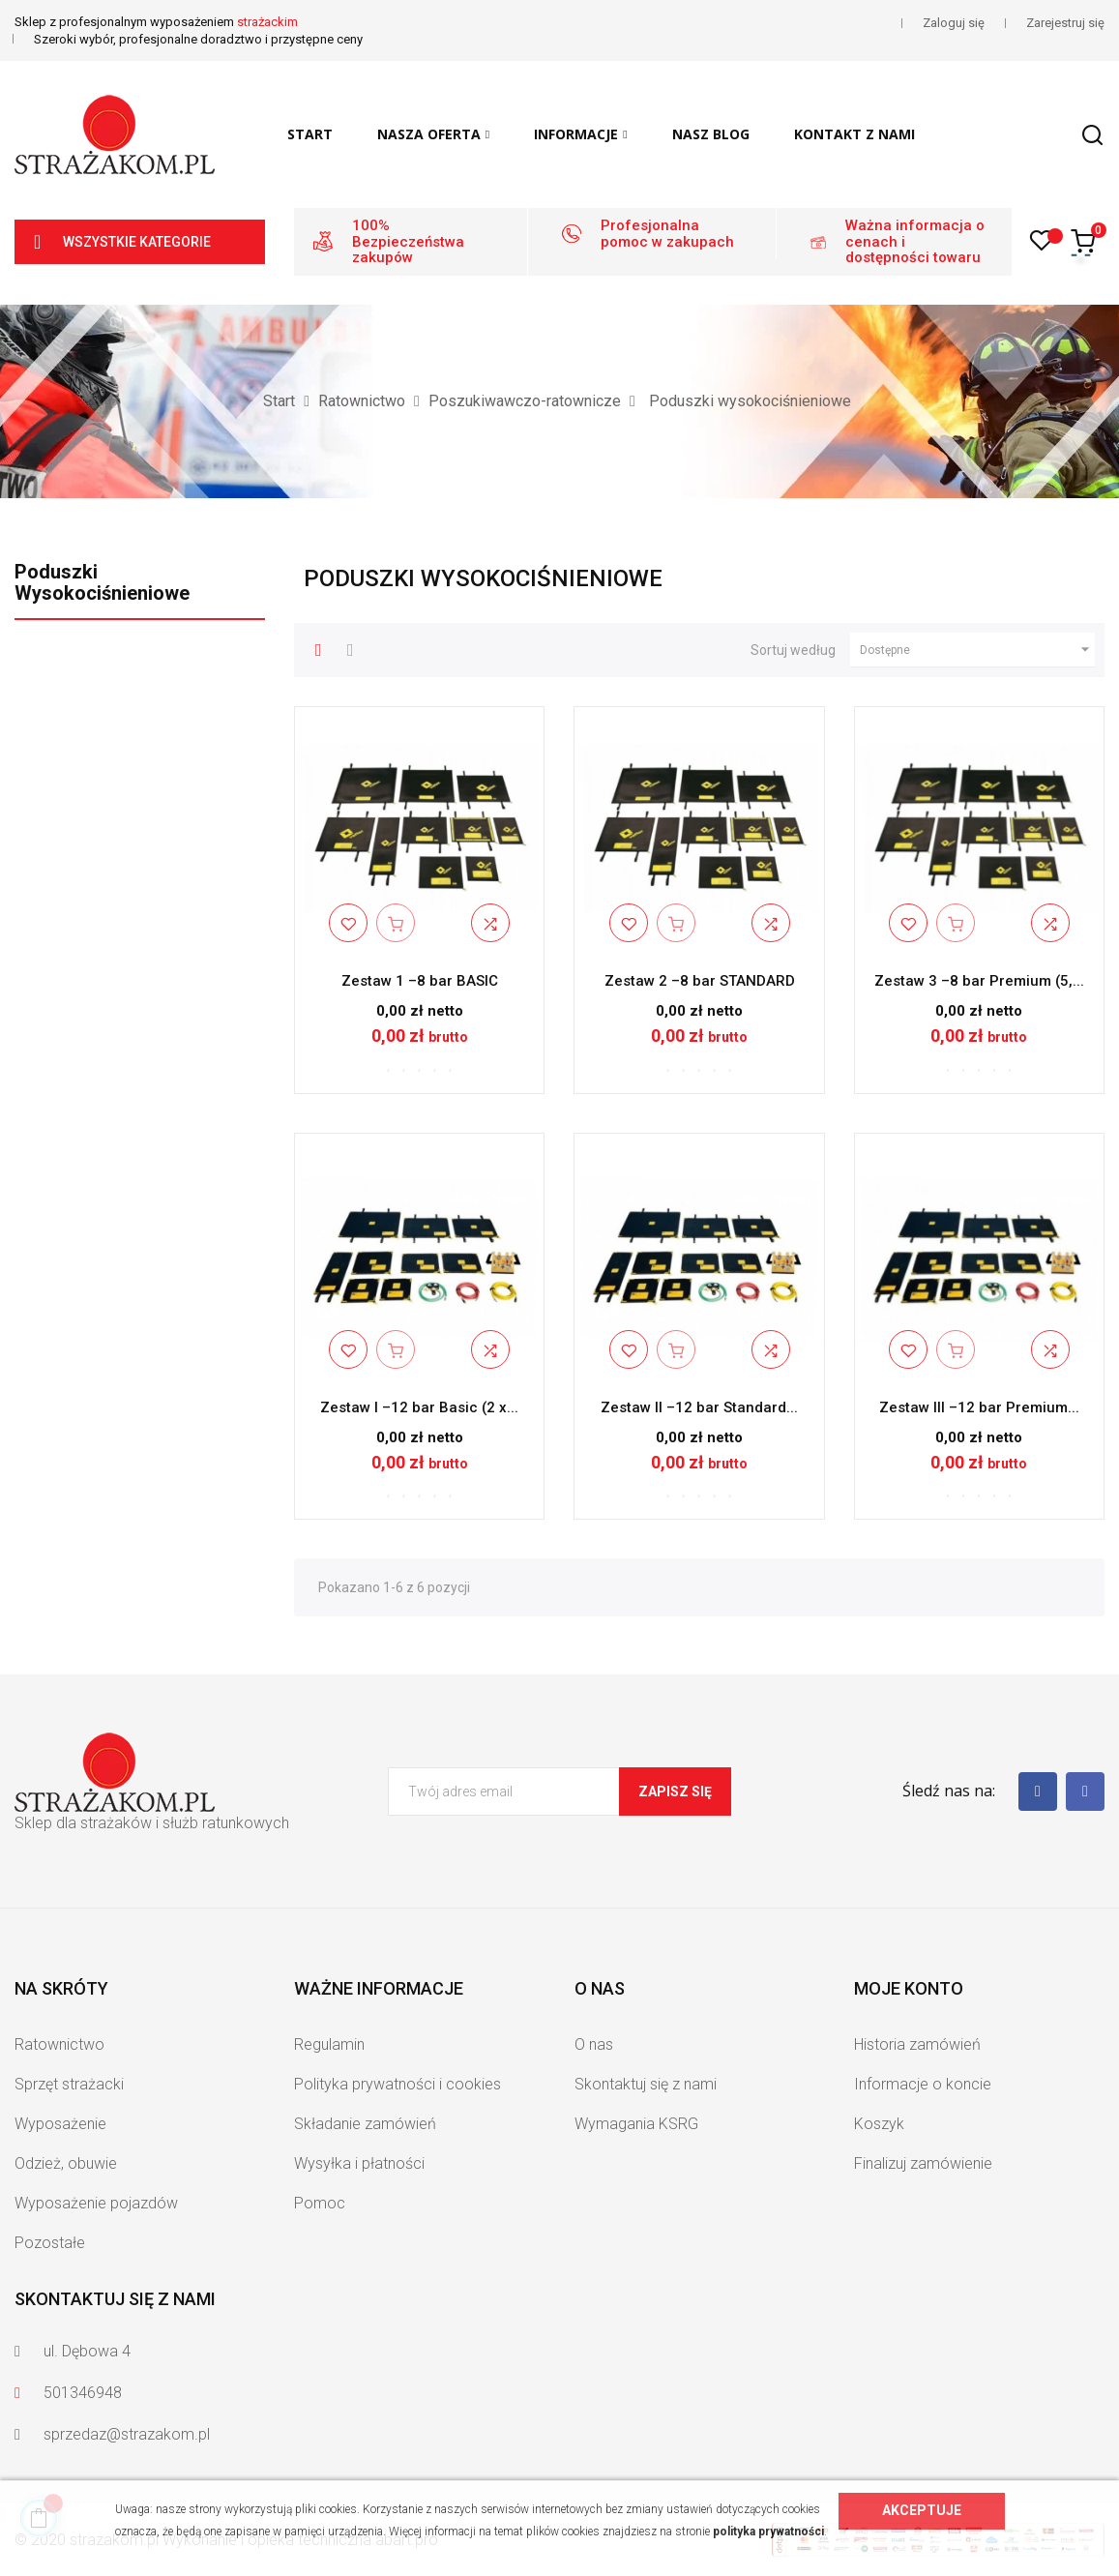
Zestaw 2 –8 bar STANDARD (699, 981)
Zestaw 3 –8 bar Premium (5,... (979, 981)
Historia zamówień (917, 2044)
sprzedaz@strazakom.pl (127, 2434)
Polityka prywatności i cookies (397, 2084)
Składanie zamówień (365, 2124)
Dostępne (977, 650)
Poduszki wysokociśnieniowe (102, 582)
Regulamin (329, 2044)
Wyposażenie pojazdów (96, 2203)
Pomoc (319, 2203)
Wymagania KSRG (636, 2124)
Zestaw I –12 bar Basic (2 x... (419, 1407)
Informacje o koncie (922, 2084)
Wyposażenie (60, 2124)
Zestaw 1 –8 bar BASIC (419, 981)
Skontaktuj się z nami (645, 2084)
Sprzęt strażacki (69, 2084)
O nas (593, 2044)
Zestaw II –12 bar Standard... (699, 1407)
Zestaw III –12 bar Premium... (979, 1407)
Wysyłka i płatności (359, 2163)
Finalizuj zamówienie (923, 2163)
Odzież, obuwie (66, 2163)
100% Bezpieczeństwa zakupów (408, 241)
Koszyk (879, 2124)
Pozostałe (50, 2243)
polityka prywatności (768, 2531)
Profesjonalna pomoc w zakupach (667, 234)
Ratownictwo (59, 2044)
